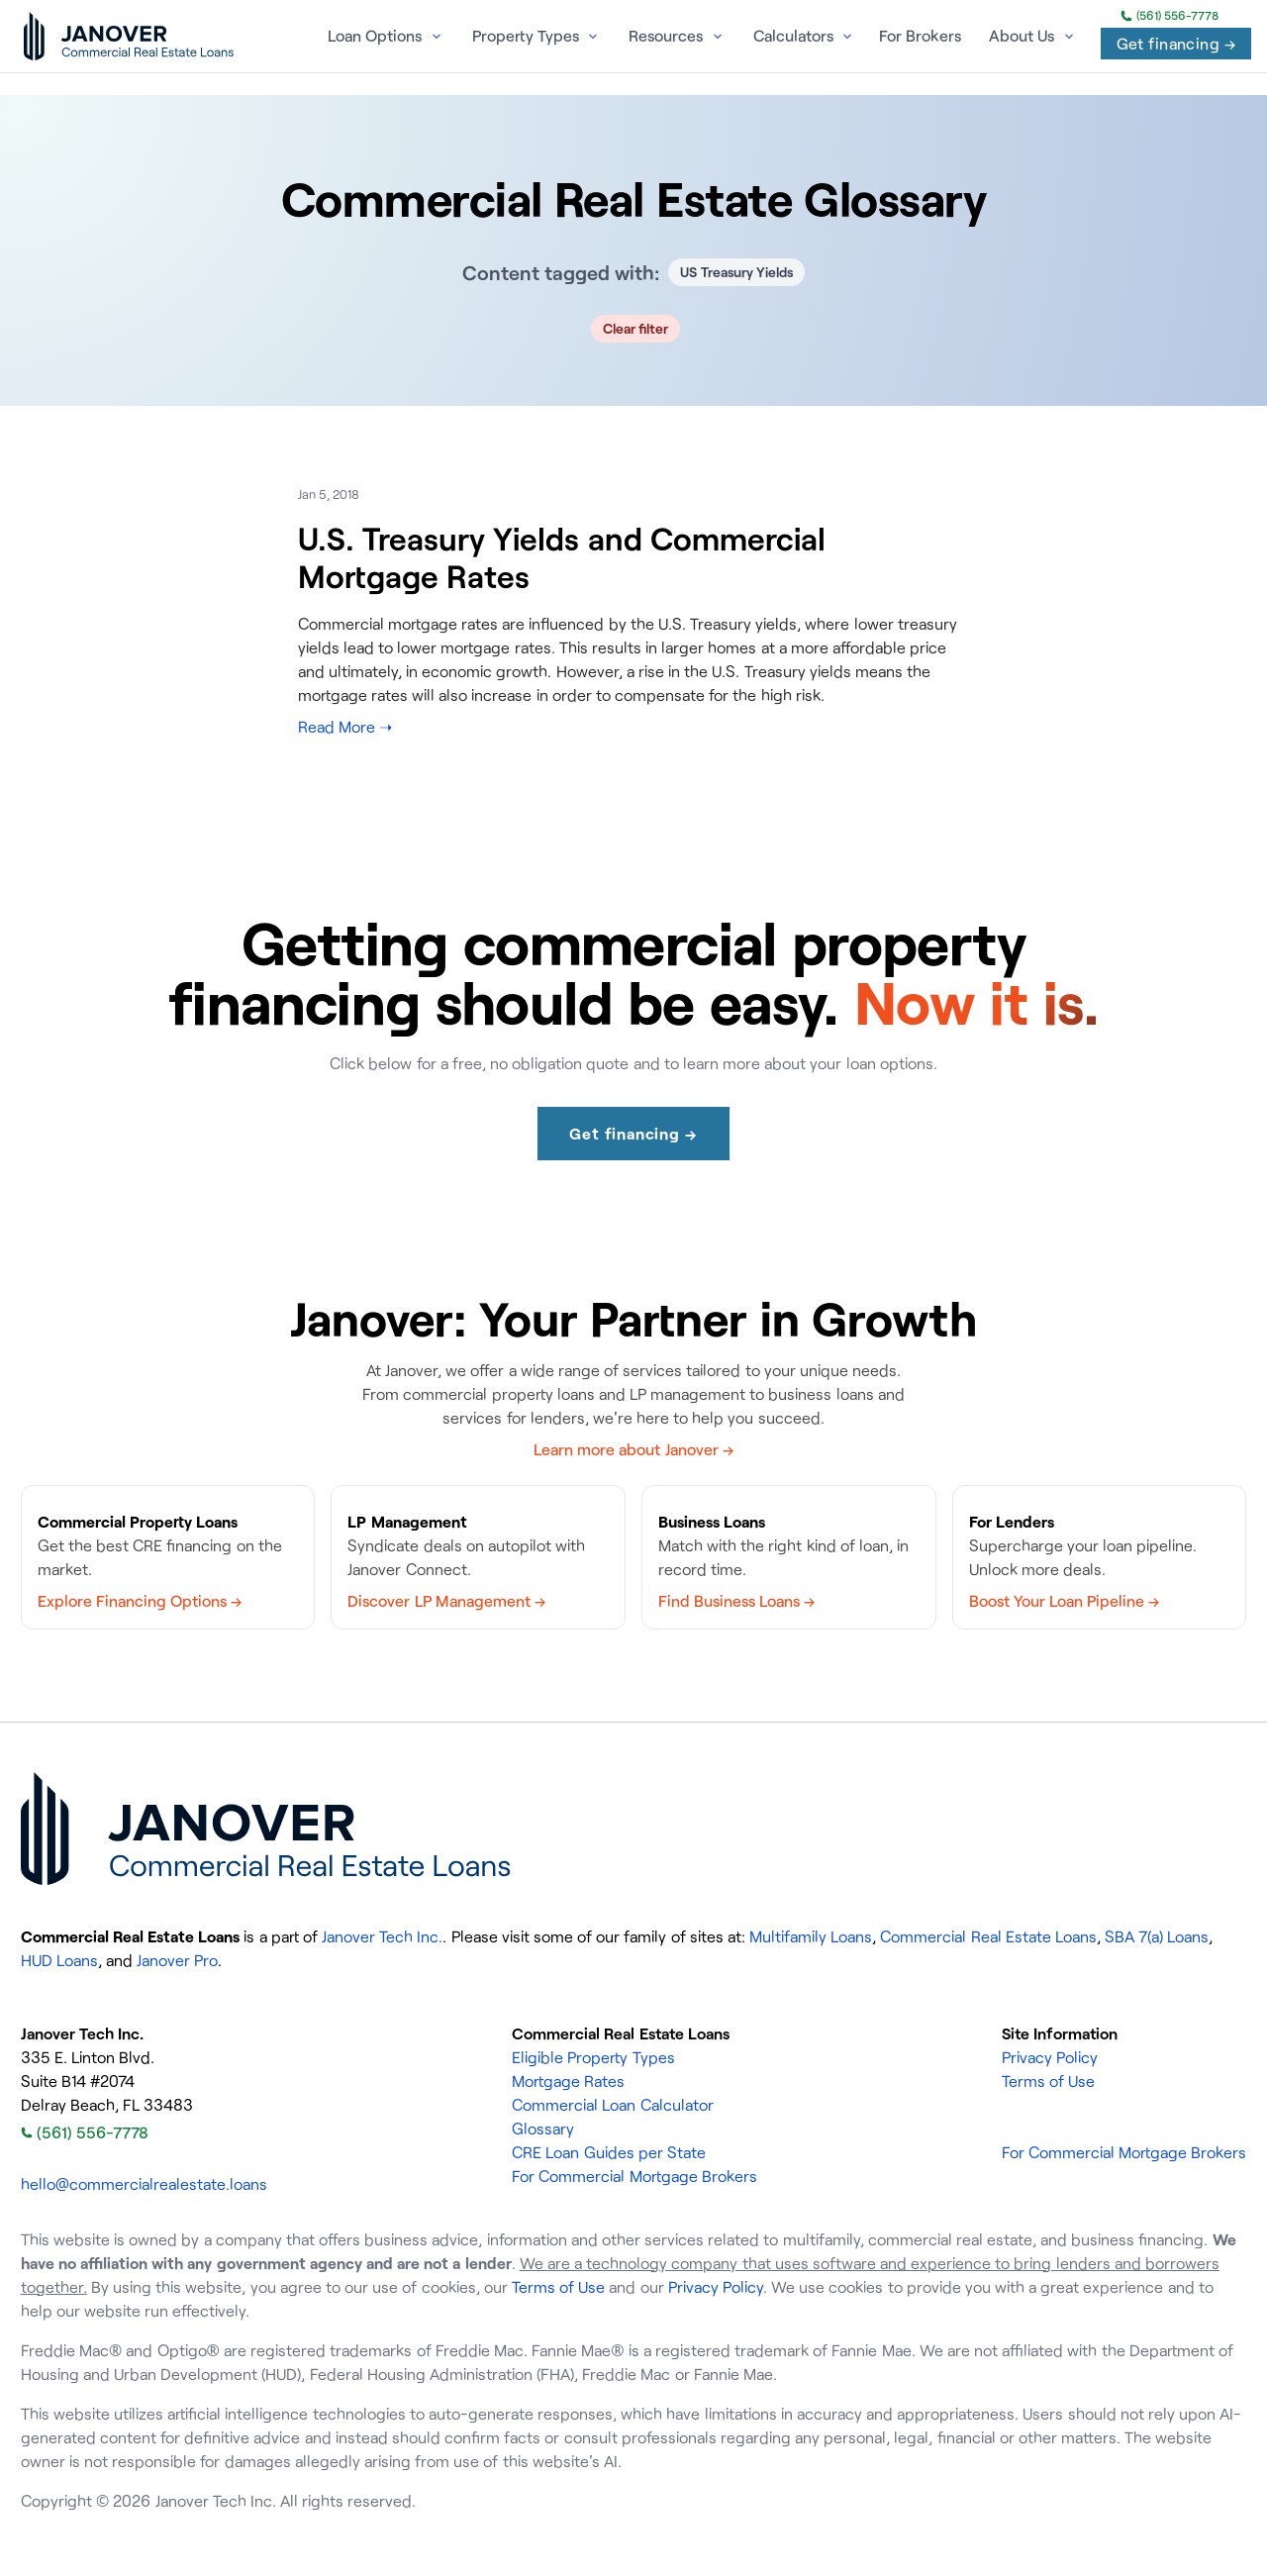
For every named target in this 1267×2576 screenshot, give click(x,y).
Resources (666, 36)
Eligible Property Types (593, 2057)
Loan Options (375, 36)
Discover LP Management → (445, 1601)
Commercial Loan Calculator (612, 2105)
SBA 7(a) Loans (1157, 1936)
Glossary (543, 2128)
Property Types (525, 36)
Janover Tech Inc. (382, 1936)
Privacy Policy (1050, 2057)
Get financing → (1176, 43)
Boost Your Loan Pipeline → (1064, 1601)
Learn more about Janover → (633, 1449)
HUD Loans (59, 1960)
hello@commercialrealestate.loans (144, 2184)
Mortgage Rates (568, 2081)
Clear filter (636, 328)
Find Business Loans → (736, 1601)
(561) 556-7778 (1169, 16)
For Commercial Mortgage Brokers (634, 2176)
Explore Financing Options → (140, 1601)
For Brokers (920, 36)
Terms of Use (1048, 2081)
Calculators (793, 36)
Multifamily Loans (810, 1936)
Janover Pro (177, 1960)
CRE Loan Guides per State (609, 2152)
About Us (1021, 36)
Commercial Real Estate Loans (988, 1936)
